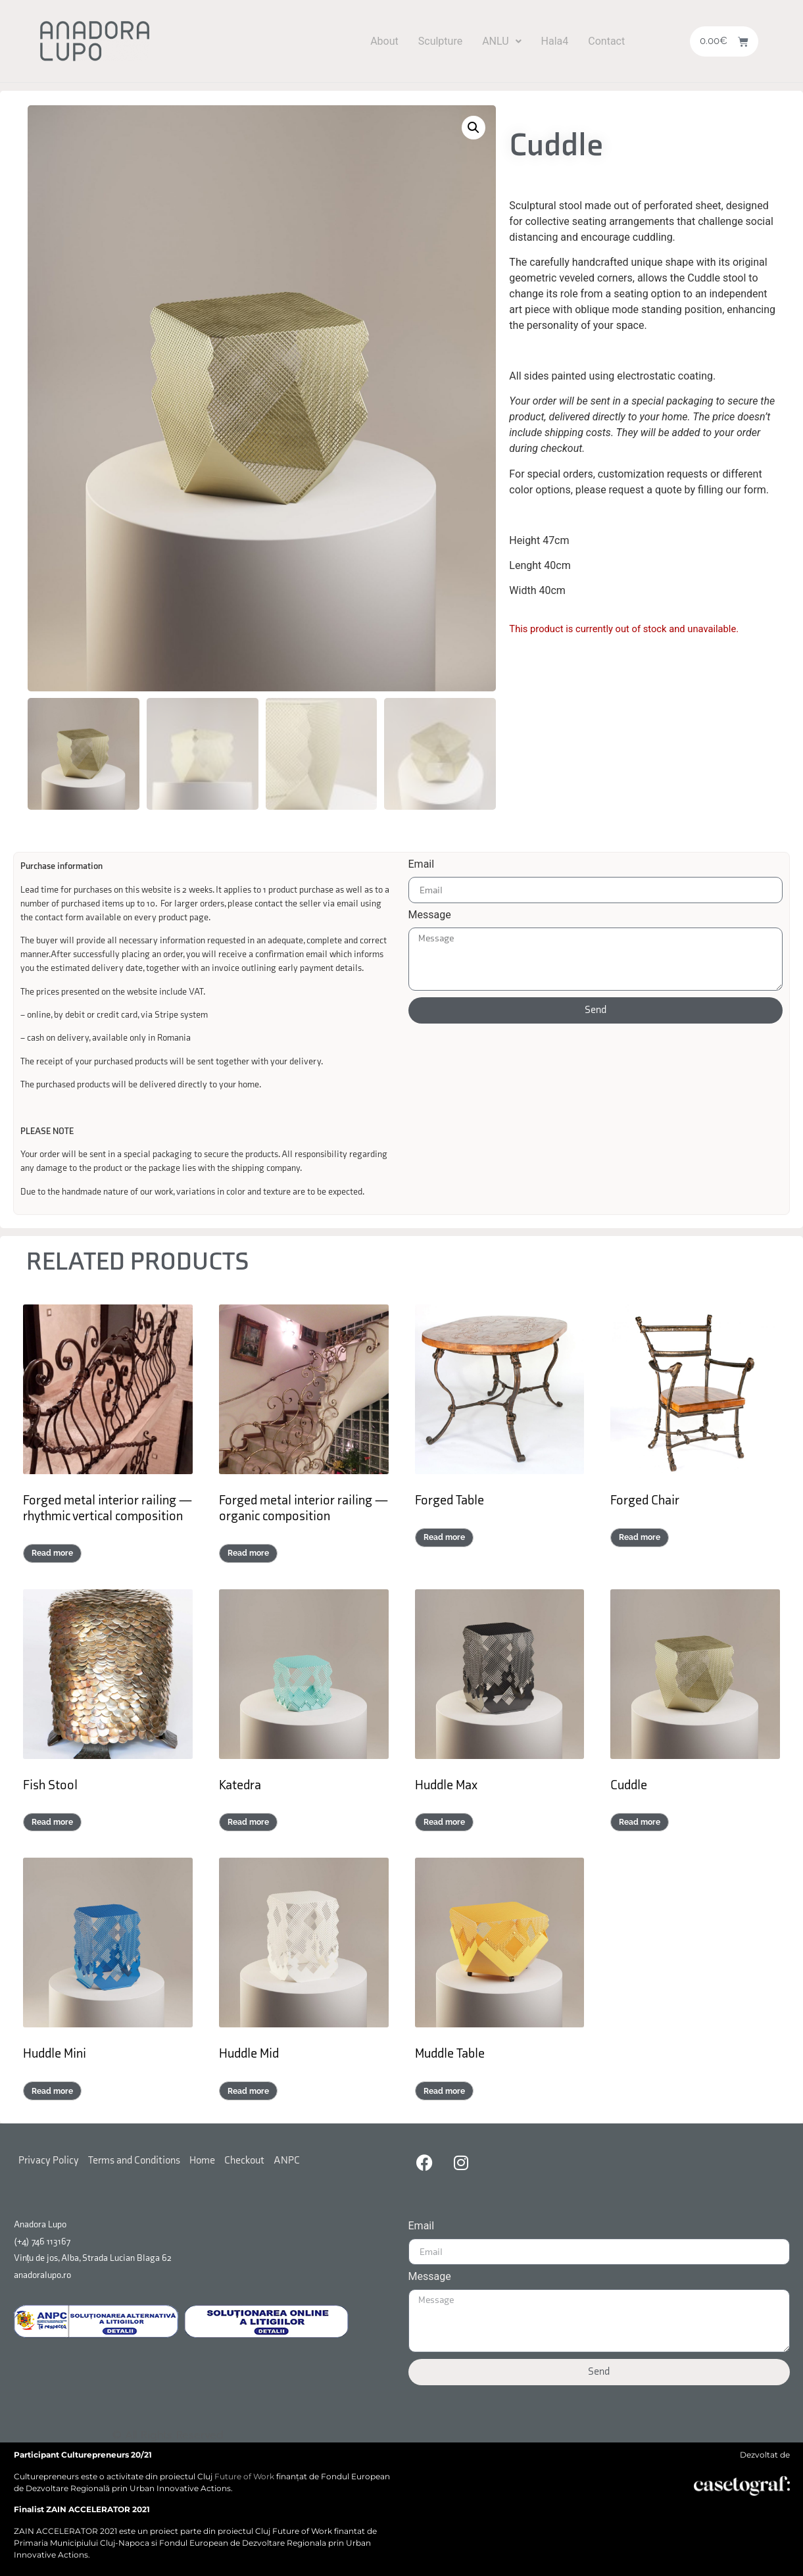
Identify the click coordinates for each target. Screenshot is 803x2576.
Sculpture (440, 41)
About (384, 41)
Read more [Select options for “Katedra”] (248, 1821)
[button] (501, 41)
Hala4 (555, 41)
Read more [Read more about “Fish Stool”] (52, 1821)
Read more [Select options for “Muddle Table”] (444, 2090)
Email (421, 864)
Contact (606, 41)
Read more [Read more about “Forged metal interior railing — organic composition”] (248, 1552)
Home (202, 2160)
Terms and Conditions (134, 2160)
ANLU (501, 41)
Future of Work (244, 2476)
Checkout (244, 2160)
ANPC (287, 2160)
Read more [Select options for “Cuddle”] (639, 1821)
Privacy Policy (48, 2160)
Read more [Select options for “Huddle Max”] (444, 1821)
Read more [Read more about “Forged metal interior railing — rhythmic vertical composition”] (52, 1552)
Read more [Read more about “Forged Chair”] (639, 1536)
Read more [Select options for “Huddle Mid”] (248, 2090)
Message (429, 914)
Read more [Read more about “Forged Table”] (444, 1536)
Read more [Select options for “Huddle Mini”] (52, 2090)
